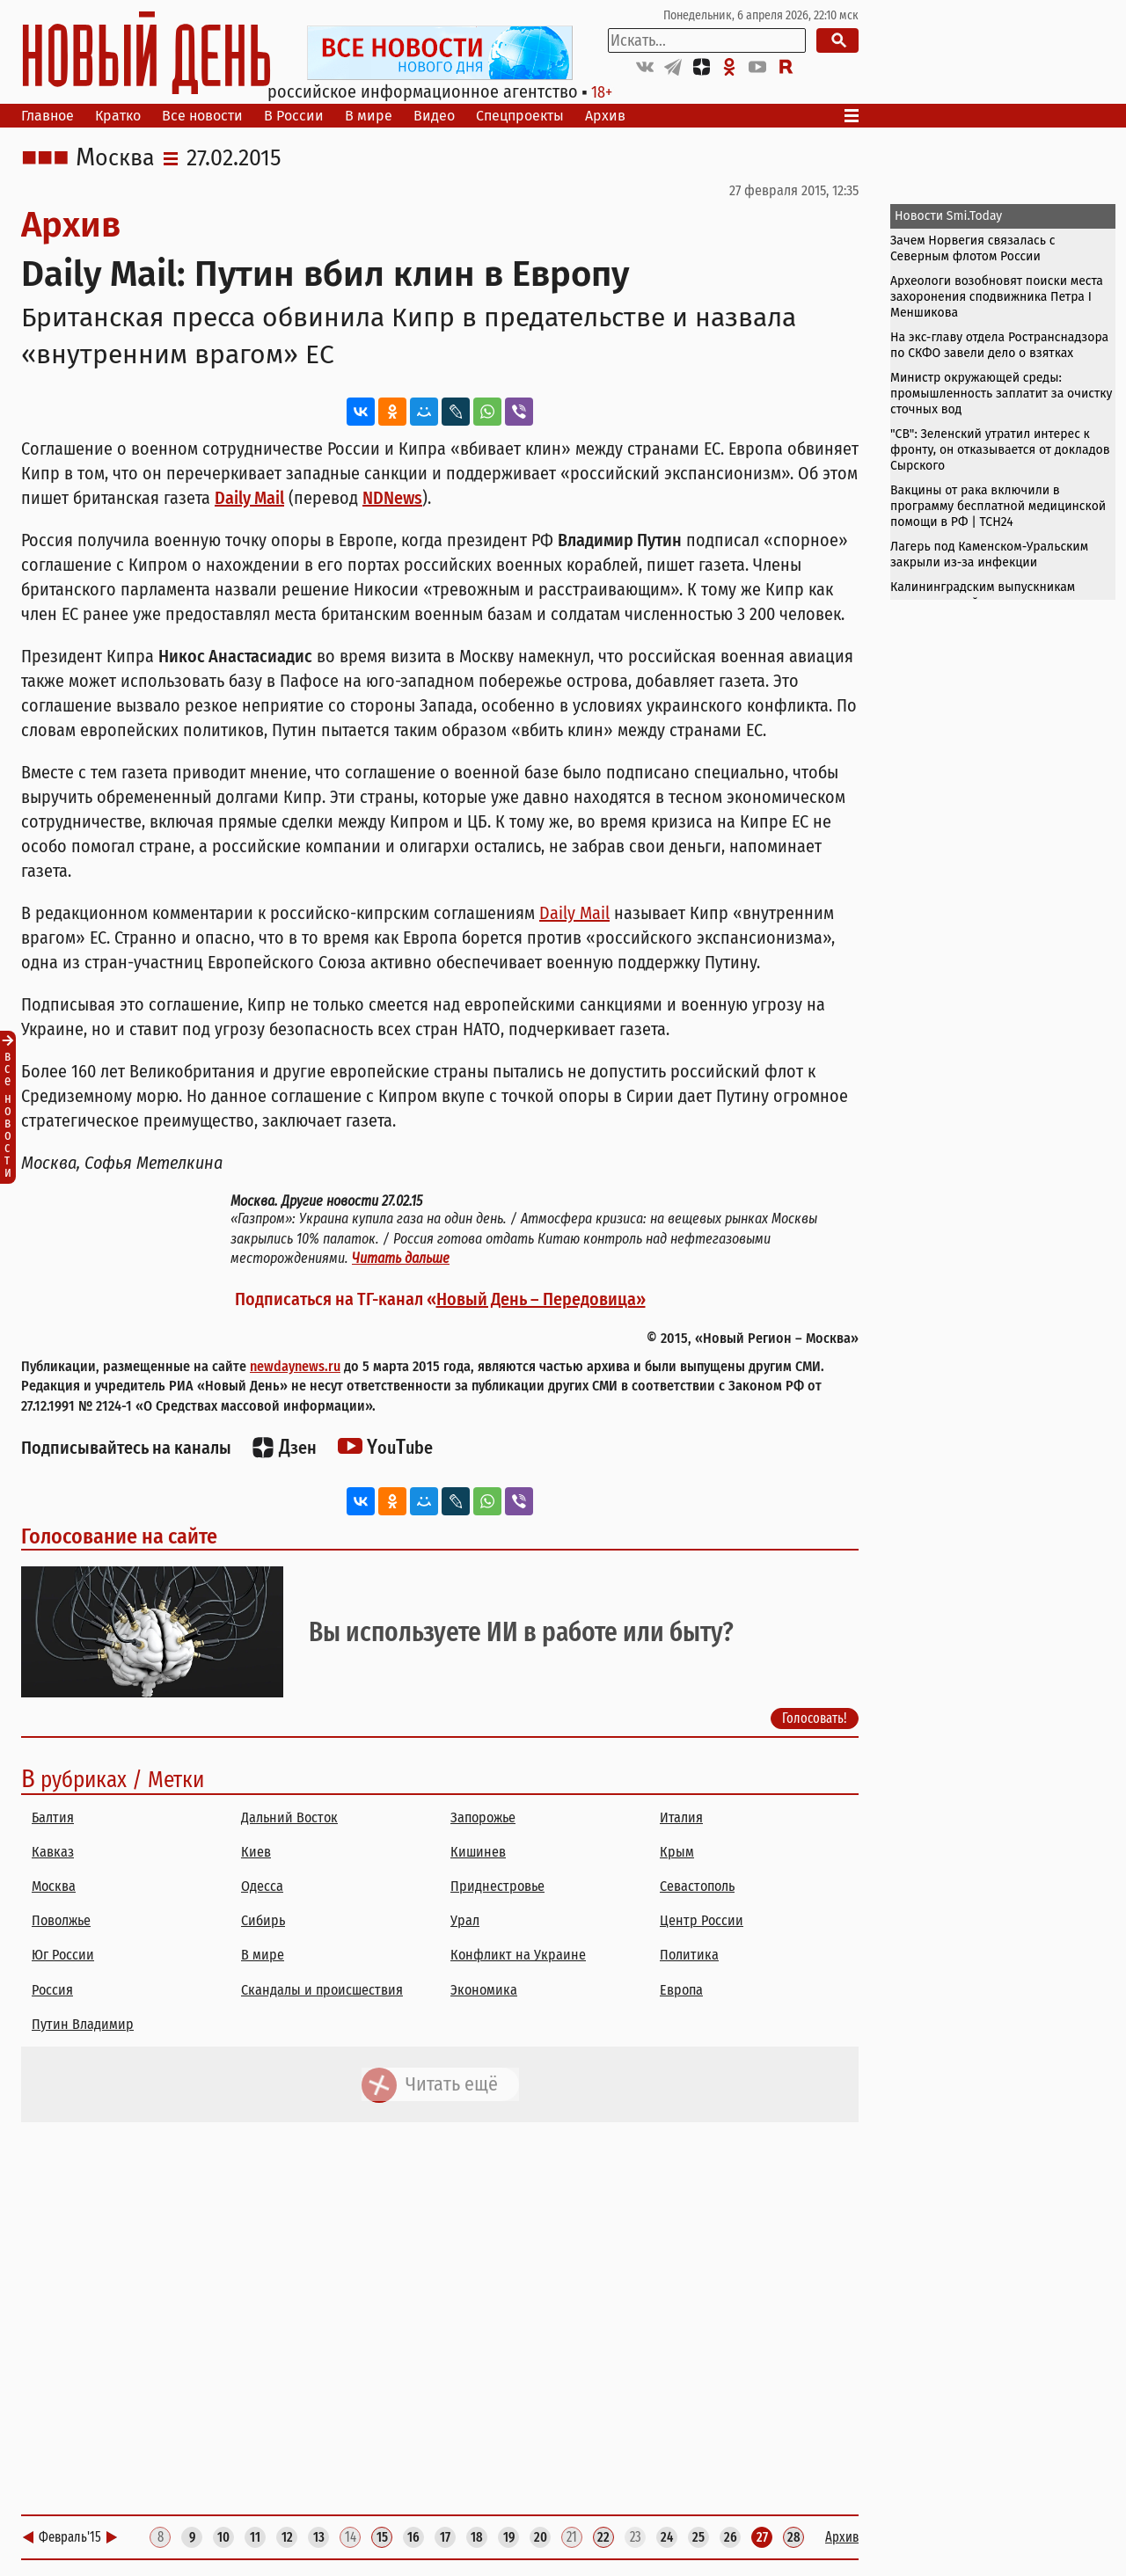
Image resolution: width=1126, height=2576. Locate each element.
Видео (434, 115)
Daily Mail (249, 497)
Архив (605, 115)
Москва (115, 158)
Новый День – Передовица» (541, 1299)
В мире (368, 115)
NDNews (392, 497)
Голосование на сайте (119, 1536)
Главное (47, 115)
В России (294, 115)
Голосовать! (814, 1718)
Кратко (118, 115)
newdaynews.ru (295, 1366)
